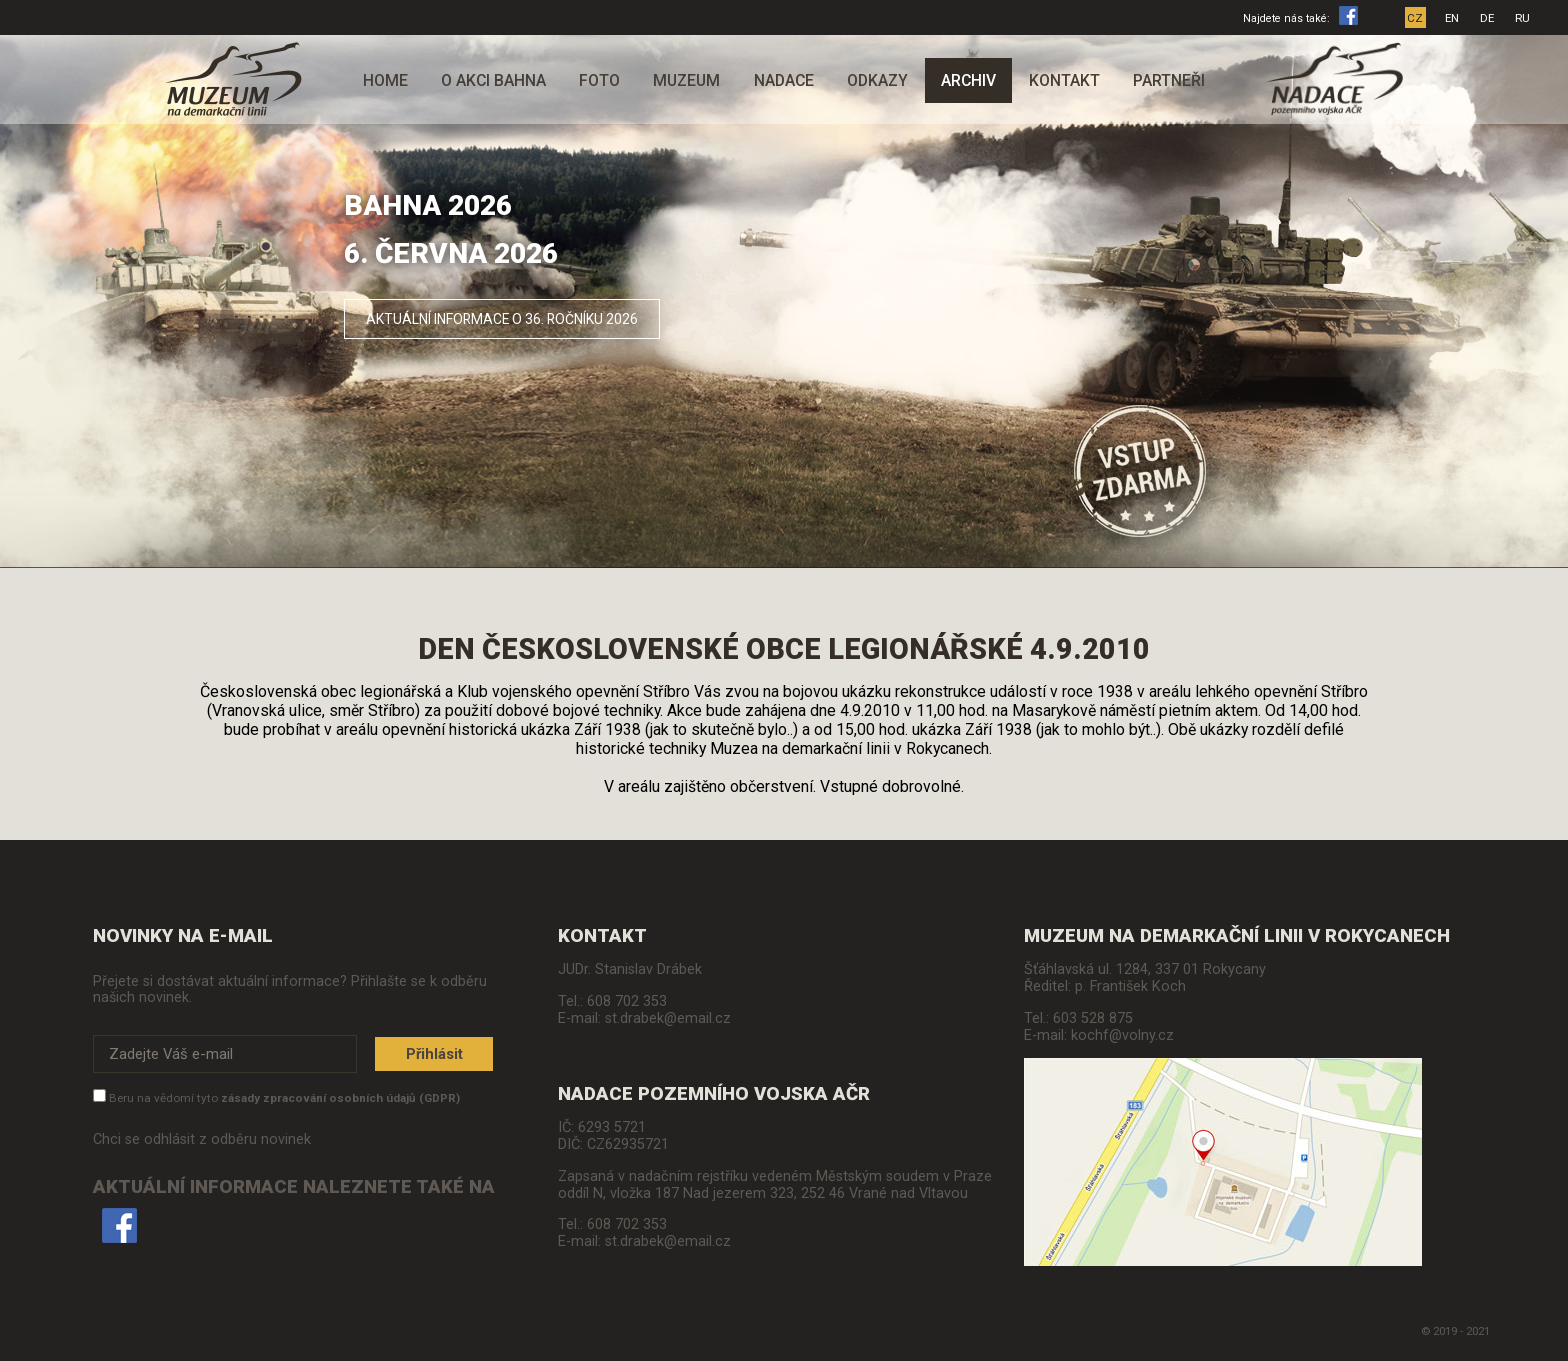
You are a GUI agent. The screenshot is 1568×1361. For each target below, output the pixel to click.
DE (1488, 18)
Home (385, 80)
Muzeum (686, 80)
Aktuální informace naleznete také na (294, 1210)
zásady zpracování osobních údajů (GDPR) (340, 1099)
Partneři (1169, 80)
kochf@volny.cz (1122, 1035)
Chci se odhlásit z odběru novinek (202, 1140)
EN (1453, 18)
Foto (599, 80)
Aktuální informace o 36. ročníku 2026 (519, 317)
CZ (1416, 18)
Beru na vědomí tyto (284, 1099)
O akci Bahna (493, 80)
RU (1523, 18)
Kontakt (1064, 80)
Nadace (784, 80)
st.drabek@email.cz (668, 1018)
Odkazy (877, 80)
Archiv (968, 80)
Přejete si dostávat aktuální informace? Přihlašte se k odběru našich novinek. (290, 989)
